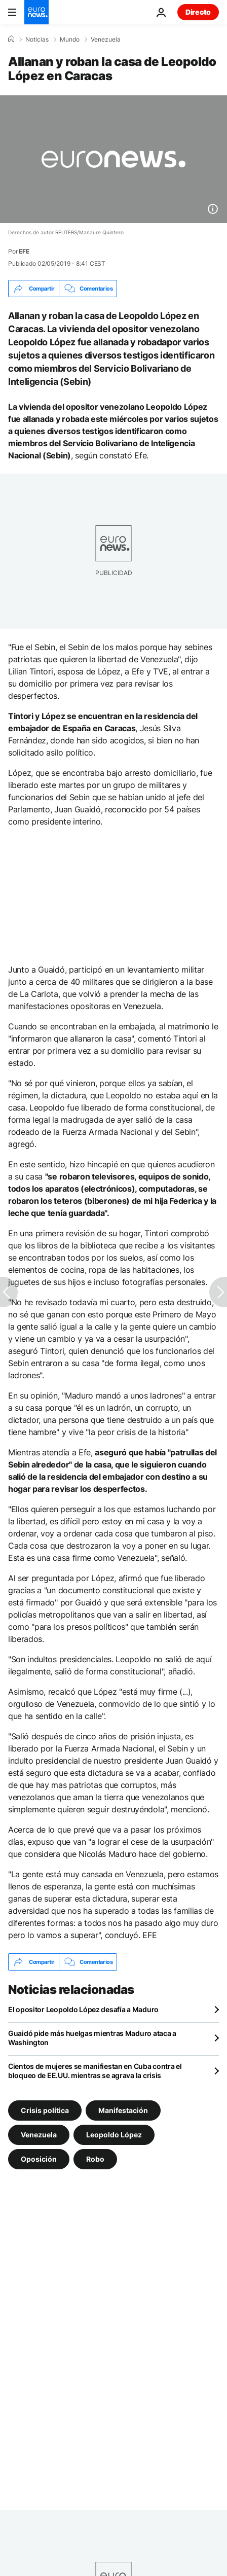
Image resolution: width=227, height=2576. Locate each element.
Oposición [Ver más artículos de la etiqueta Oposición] (39, 2159)
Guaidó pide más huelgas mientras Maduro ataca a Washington (92, 2038)
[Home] (11, 39)
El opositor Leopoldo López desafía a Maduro (83, 2009)
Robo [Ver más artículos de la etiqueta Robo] (95, 2159)
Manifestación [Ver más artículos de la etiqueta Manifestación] (123, 2110)
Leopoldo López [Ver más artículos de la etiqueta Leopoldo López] (114, 2134)
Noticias (37, 40)
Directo (198, 12)
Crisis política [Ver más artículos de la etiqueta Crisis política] (45, 2110)
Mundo (70, 40)
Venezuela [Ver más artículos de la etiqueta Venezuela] (39, 2134)
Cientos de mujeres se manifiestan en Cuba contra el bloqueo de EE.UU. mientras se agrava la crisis (95, 2071)
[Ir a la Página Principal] (36, 12)
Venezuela (106, 40)
